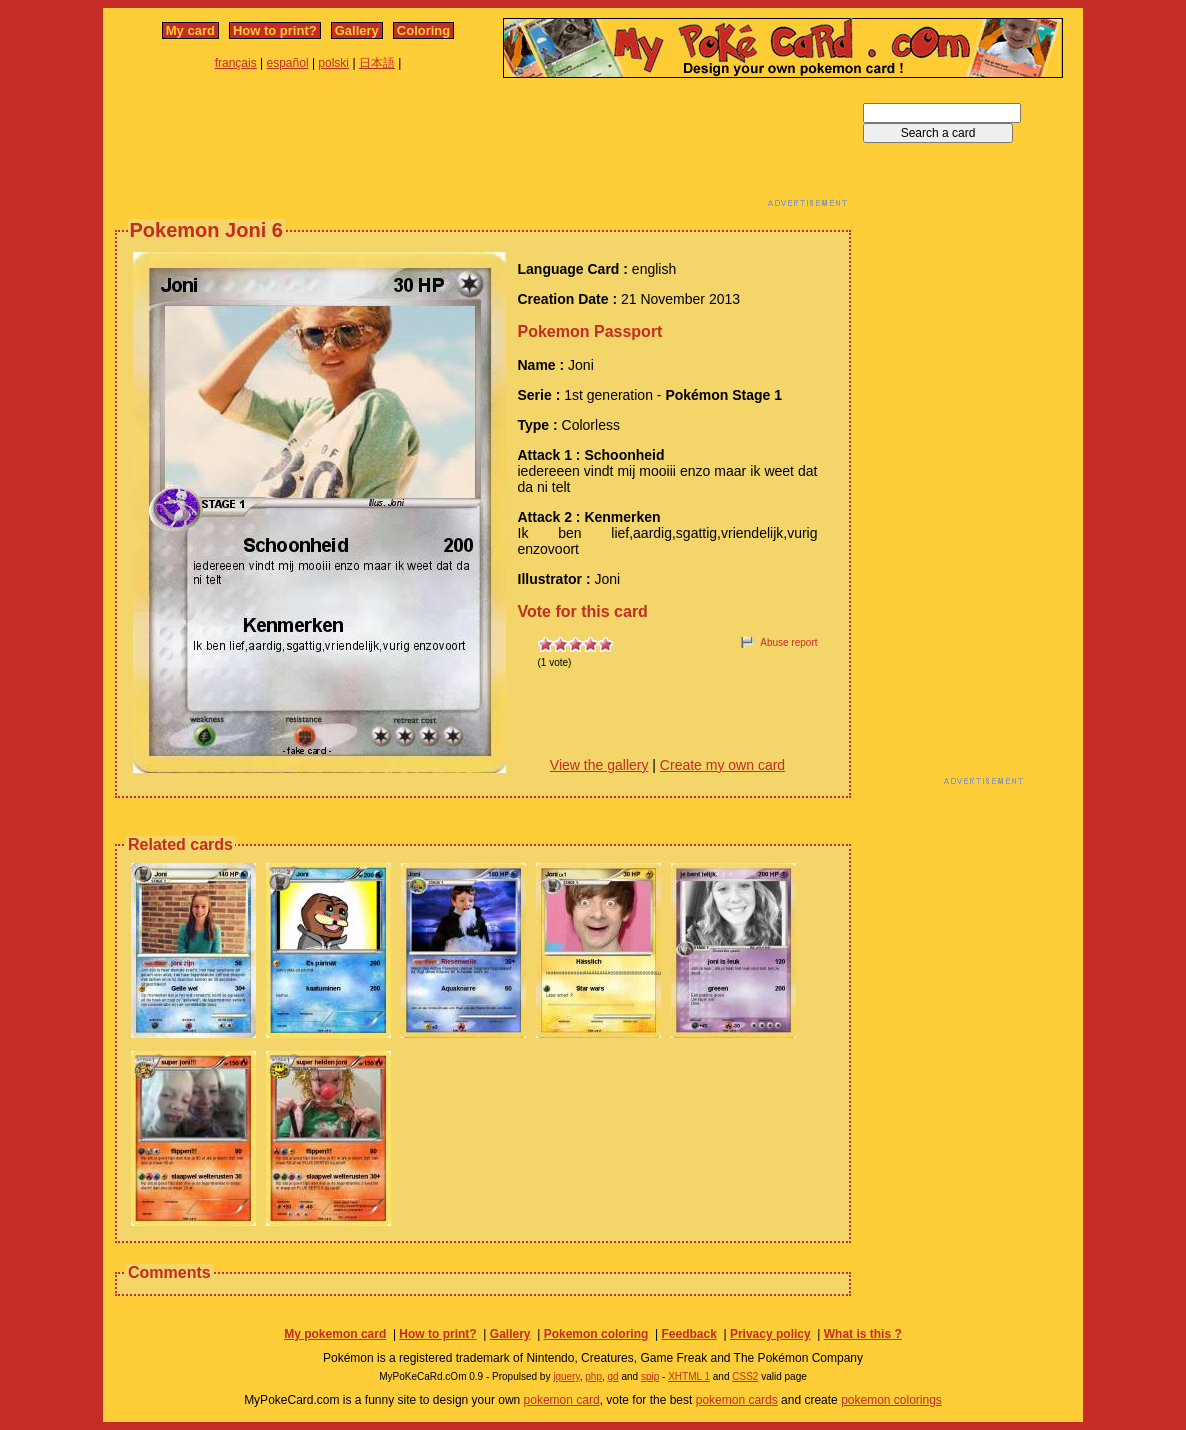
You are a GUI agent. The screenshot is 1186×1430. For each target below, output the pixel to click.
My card (190, 30)
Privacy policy (770, 1334)
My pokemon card (335, 1334)
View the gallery (599, 765)
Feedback (688, 1334)
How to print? (275, 30)
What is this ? (863, 1334)
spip (650, 1376)
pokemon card (562, 1400)
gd (613, 1376)
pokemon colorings (891, 1400)
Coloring (423, 30)
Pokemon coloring (596, 1334)
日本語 (377, 63)
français (236, 63)
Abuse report (788, 642)
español (288, 63)
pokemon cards (737, 1400)
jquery (566, 1376)
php (593, 1376)
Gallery (357, 30)
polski (333, 63)
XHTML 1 (689, 1376)
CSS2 (745, 1376)
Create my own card (722, 765)
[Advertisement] (483, 148)
